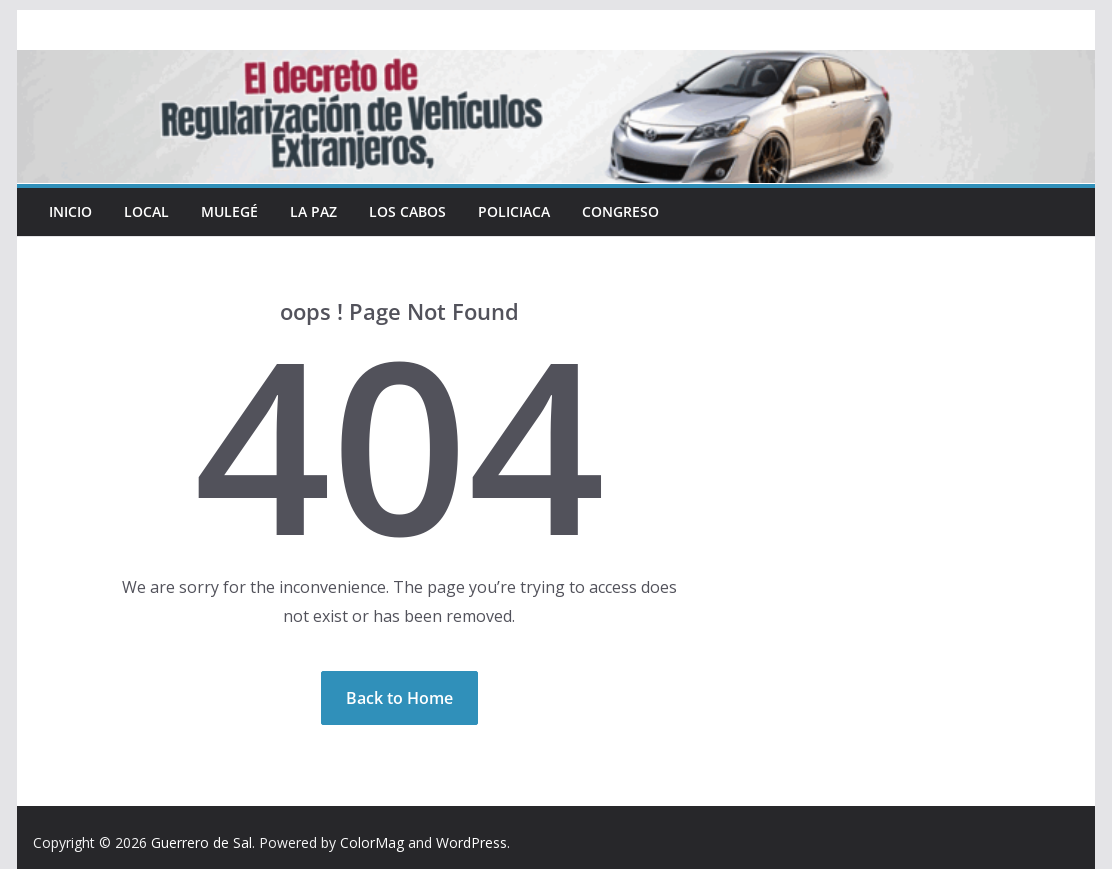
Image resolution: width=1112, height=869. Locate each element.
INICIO (70, 211)
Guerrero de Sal (201, 842)
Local (146, 211)
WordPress (471, 842)
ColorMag (372, 842)
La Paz (313, 211)
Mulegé (229, 211)
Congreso (620, 211)
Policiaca (514, 211)
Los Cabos (407, 211)
